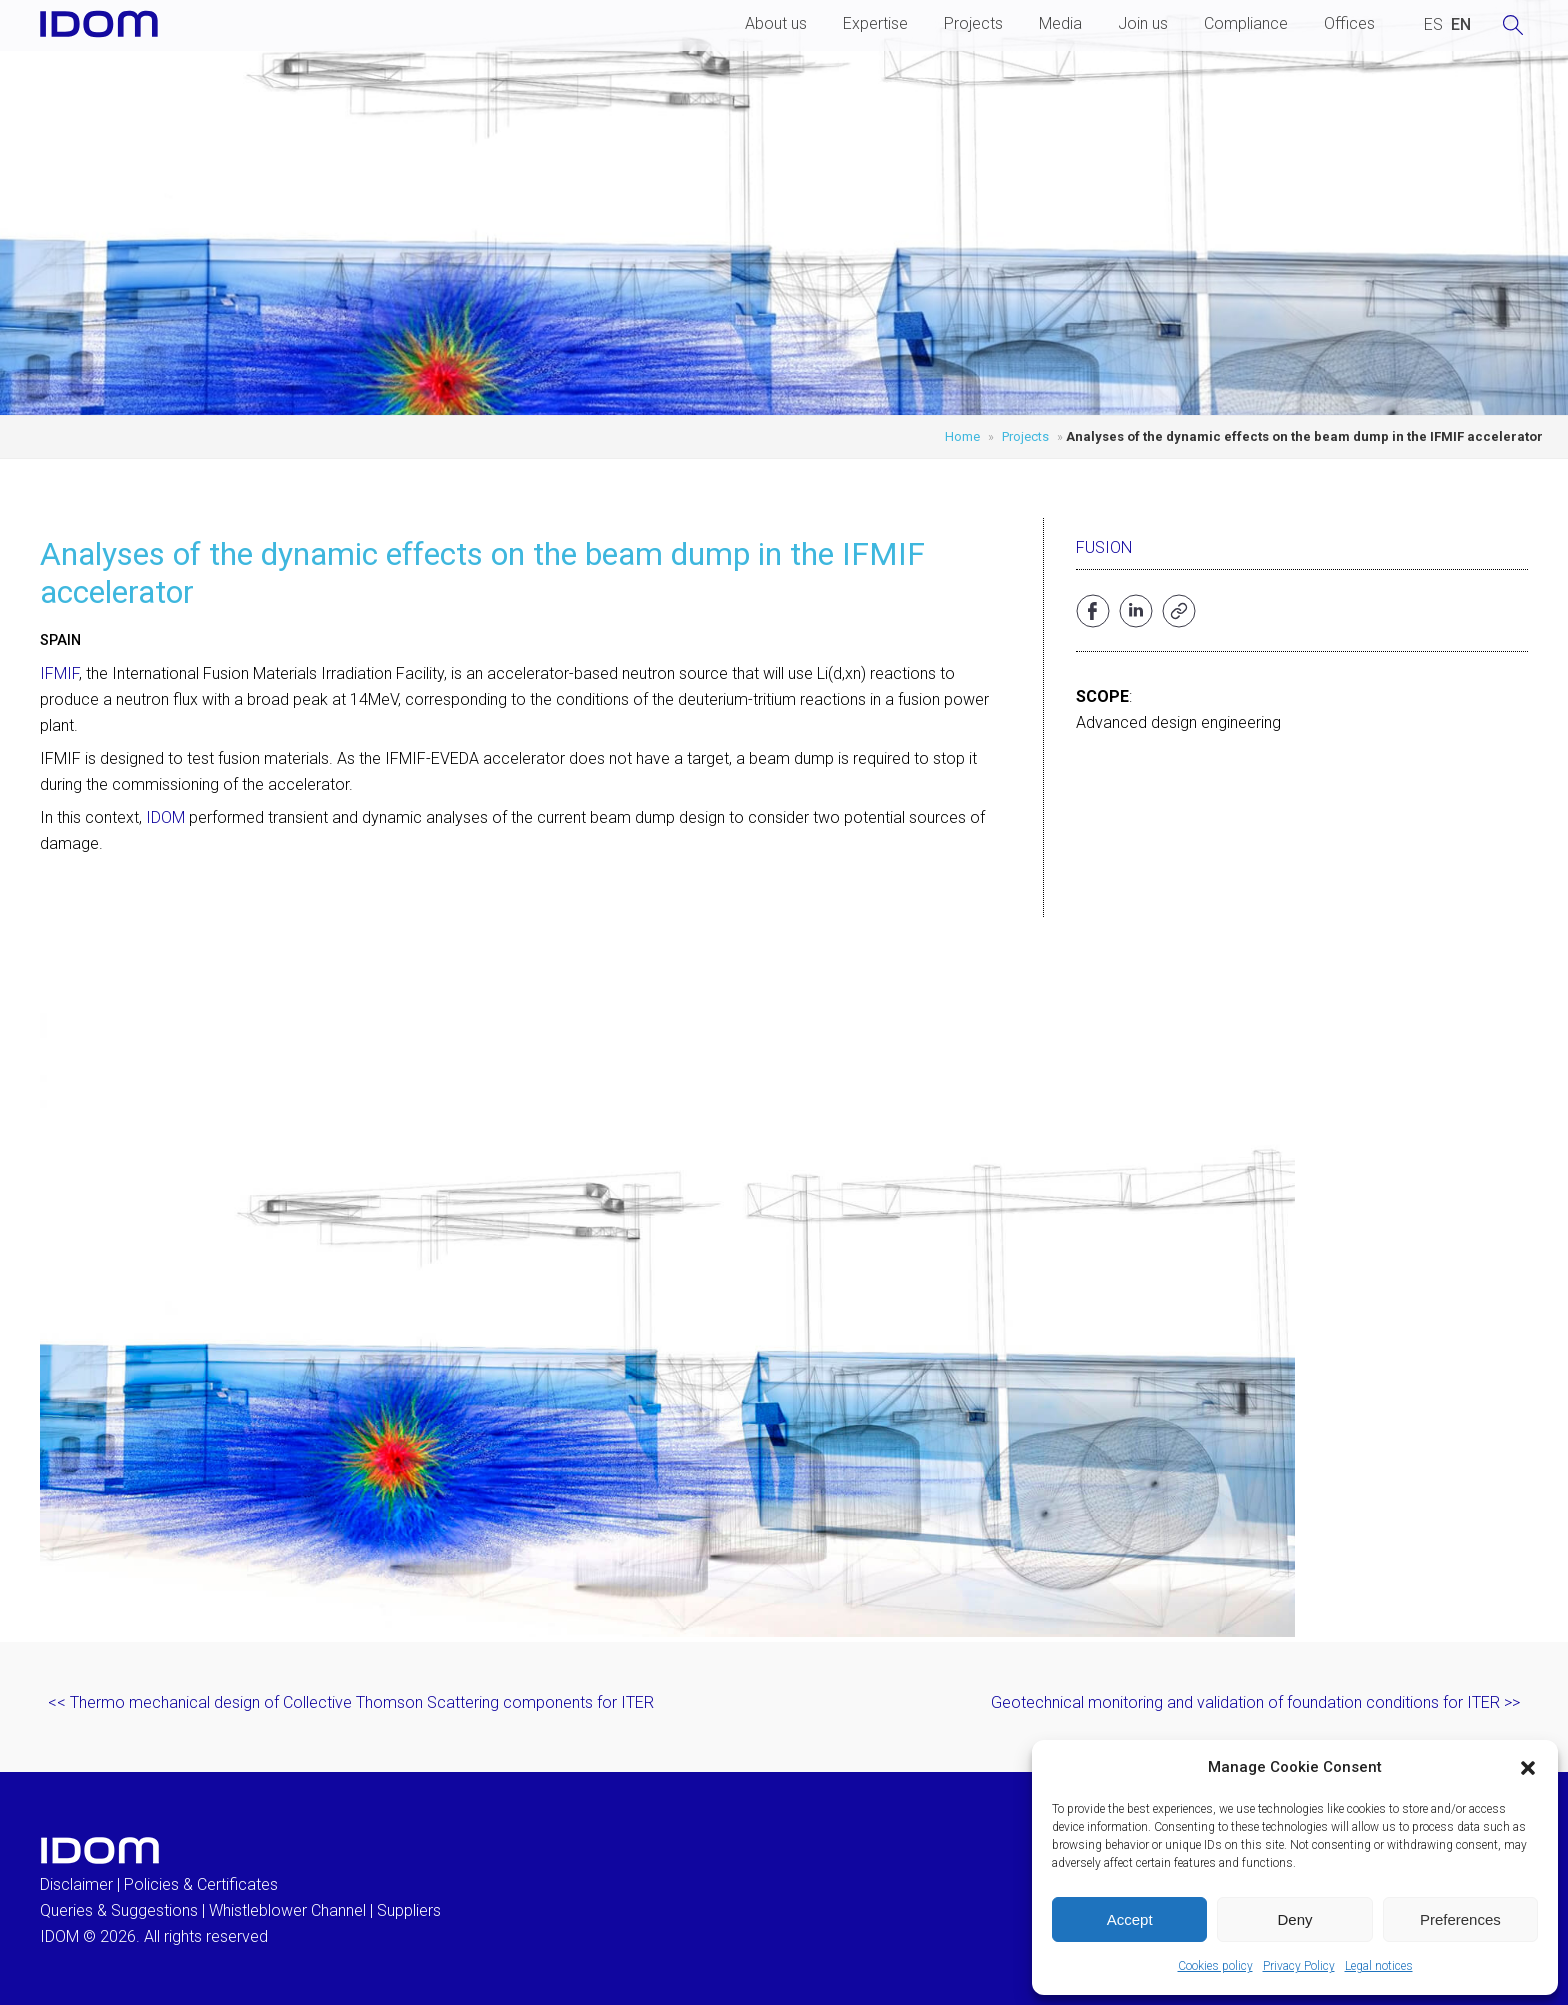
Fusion (1104, 547)
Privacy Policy (1299, 1966)
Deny (1294, 1919)
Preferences (1460, 1919)
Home (962, 436)
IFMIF (59, 673)
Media (1060, 23)
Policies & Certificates (201, 1884)
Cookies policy (1215, 1966)
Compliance (1246, 23)
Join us (1143, 23)
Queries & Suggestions (119, 1910)
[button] (1528, 1768)
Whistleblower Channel (287, 1910)
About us (776, 23)
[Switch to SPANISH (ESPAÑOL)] (1433, 25)
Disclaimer (76, 1884)
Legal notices (1379, 1966)
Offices (1349, 23)
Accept (1130, 1919)
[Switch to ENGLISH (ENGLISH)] (1461, 25)
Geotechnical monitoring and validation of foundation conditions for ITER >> (1255, 1702)
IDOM (165, 817)
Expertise (875, 23)
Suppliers (409, 1910)
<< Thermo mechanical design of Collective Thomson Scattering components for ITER (351, 1702)
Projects (973, 23)
